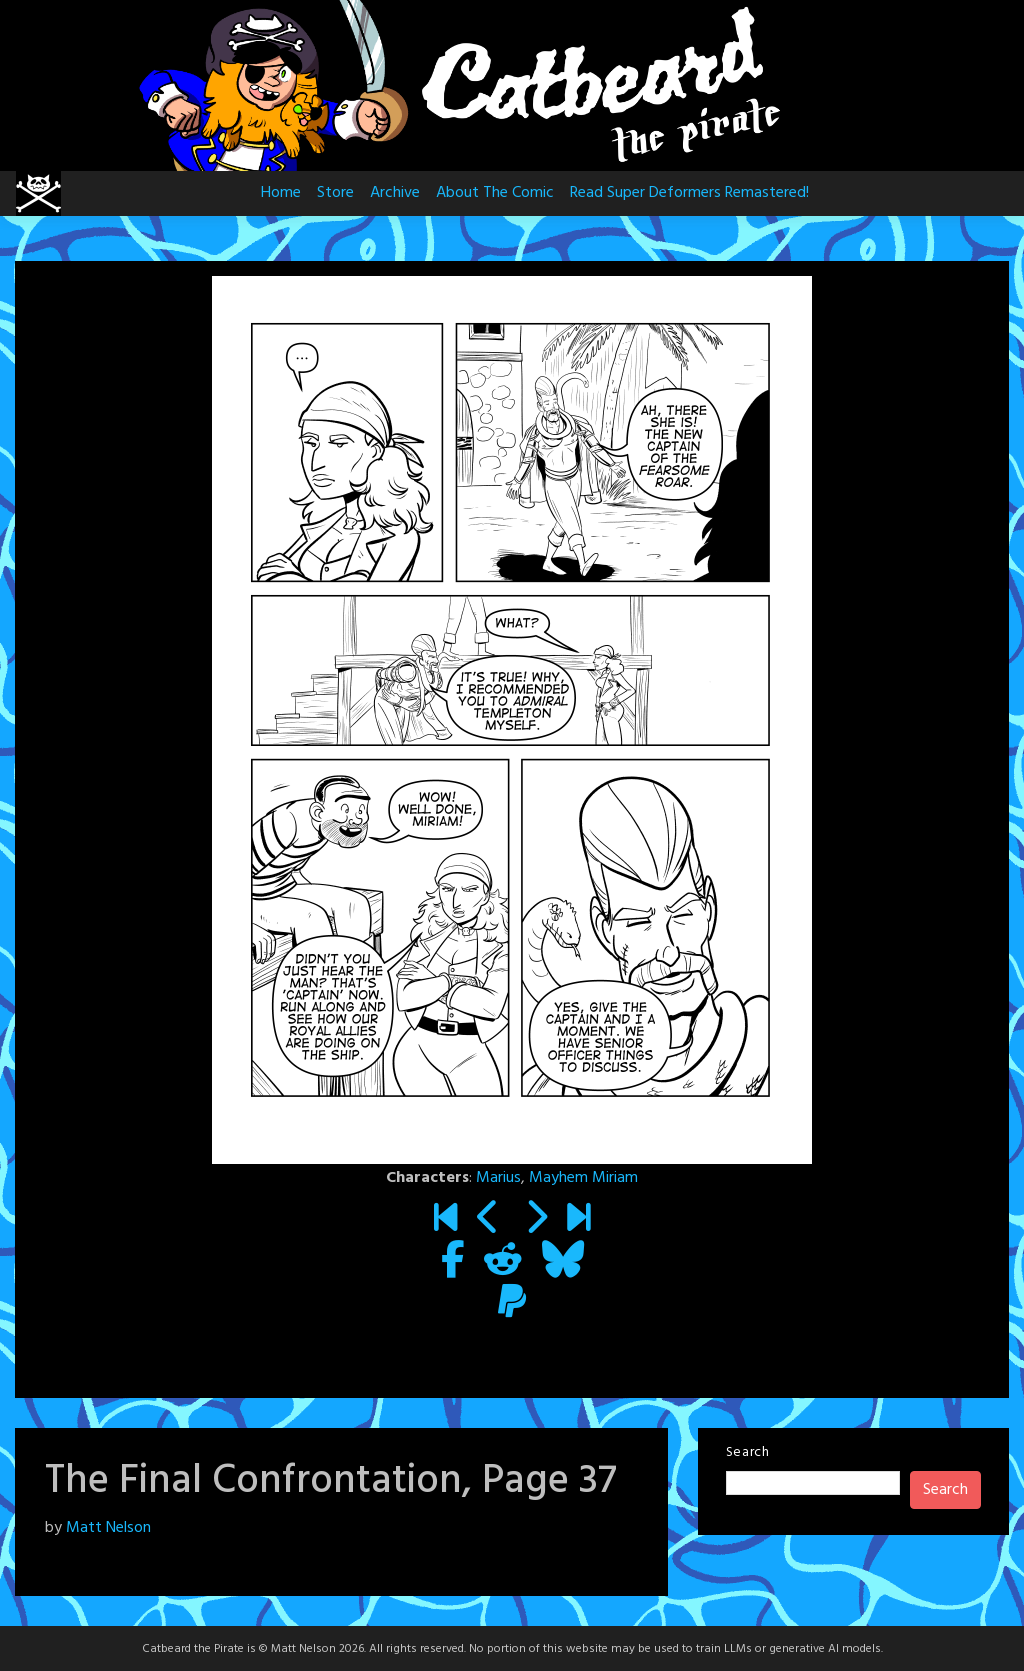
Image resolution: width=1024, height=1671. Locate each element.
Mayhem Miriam (583, 1178)
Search (748, 1452)
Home (281, 193)
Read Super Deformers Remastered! (689, 193)
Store (335, 193)
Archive (395, 193)
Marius (498, 1178)
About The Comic (495, 193)
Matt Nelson (108, 1528)
